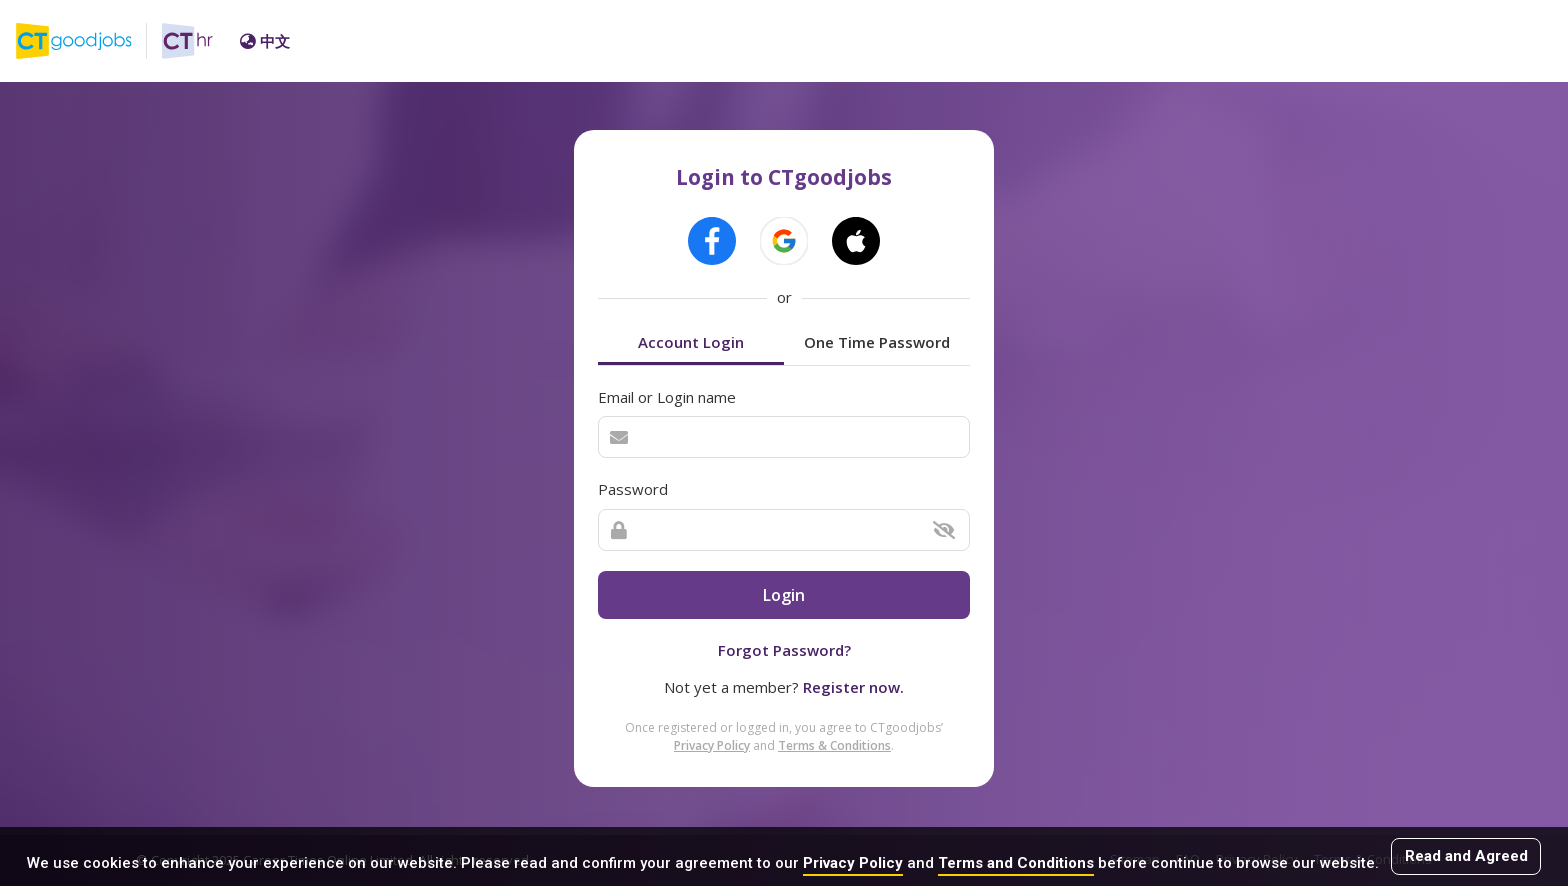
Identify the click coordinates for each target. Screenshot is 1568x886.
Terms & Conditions (834, 745)
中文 (265, 41)
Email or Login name (667, 397)
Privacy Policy (853, 863)
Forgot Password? (784, 650)
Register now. (853, 687)
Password (633, 489)
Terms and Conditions (1016, 863)
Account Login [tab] (691, 342)
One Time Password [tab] (877, 342)
